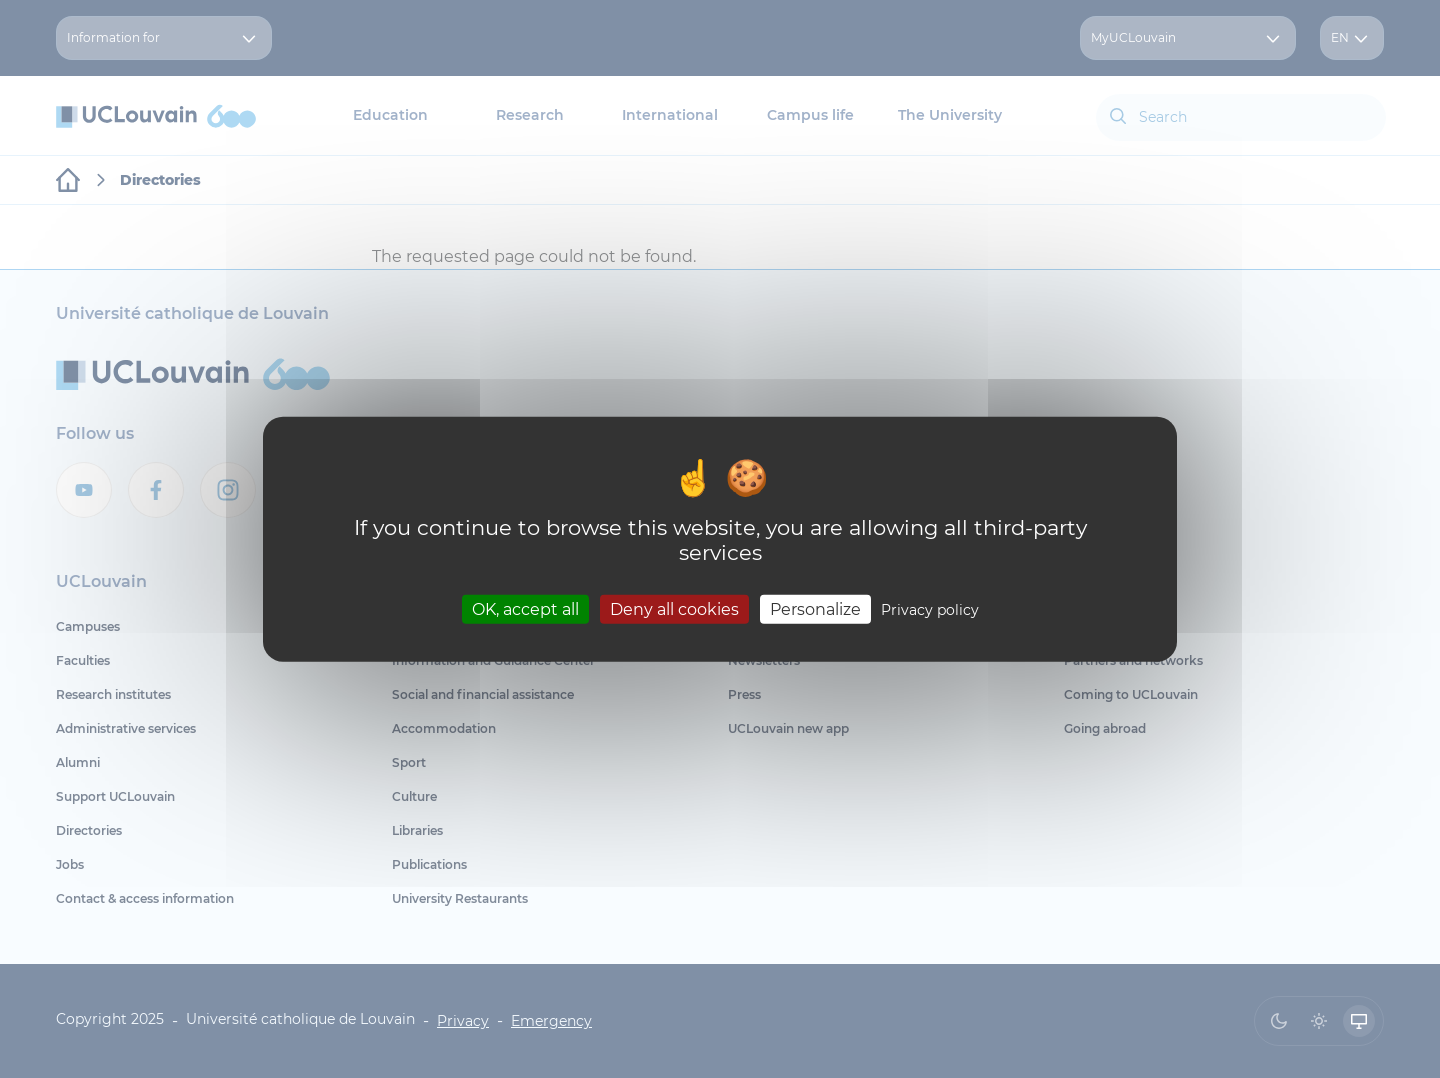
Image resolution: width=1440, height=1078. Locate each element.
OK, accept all (525, 608)
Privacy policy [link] (930, 609)
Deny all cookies (674, 608)
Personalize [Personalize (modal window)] (815, 608)
